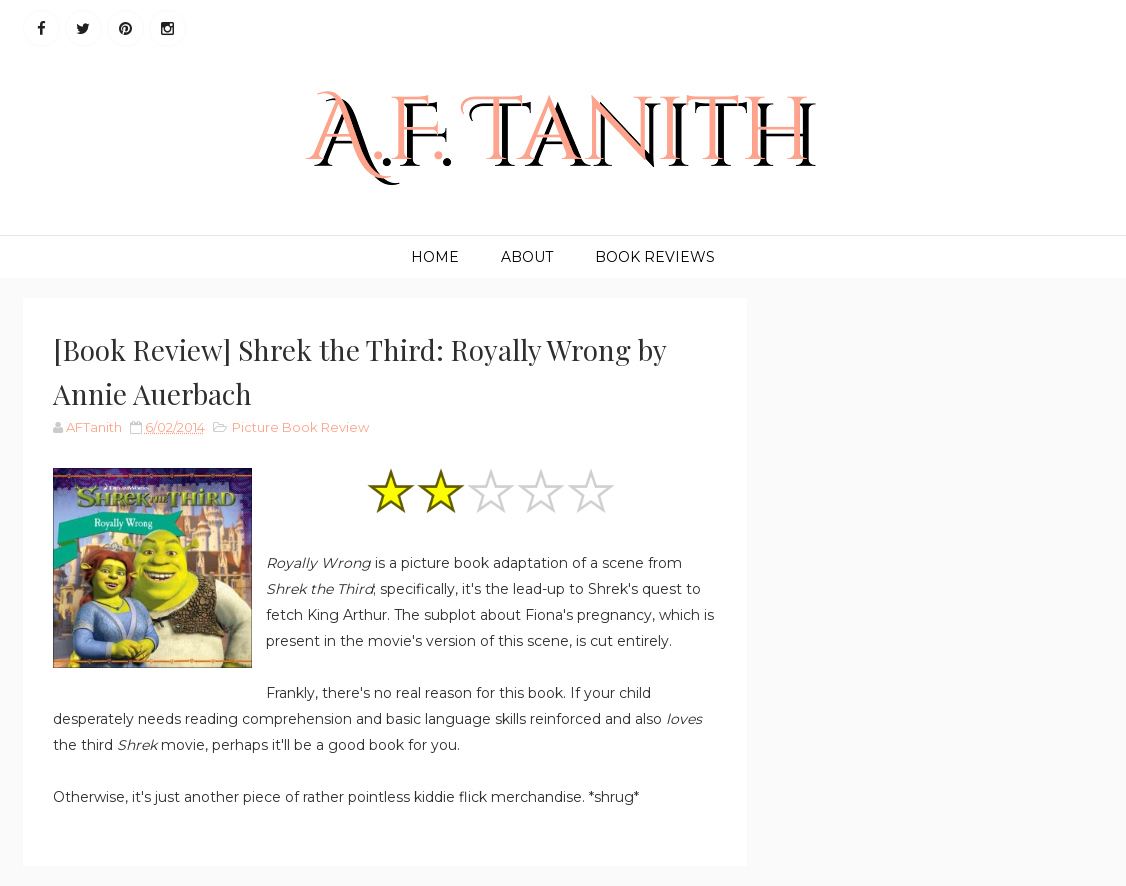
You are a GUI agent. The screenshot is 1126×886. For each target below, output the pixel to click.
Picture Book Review (300, 427)
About (527, 257)
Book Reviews (655, 257)
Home (435, 257)
